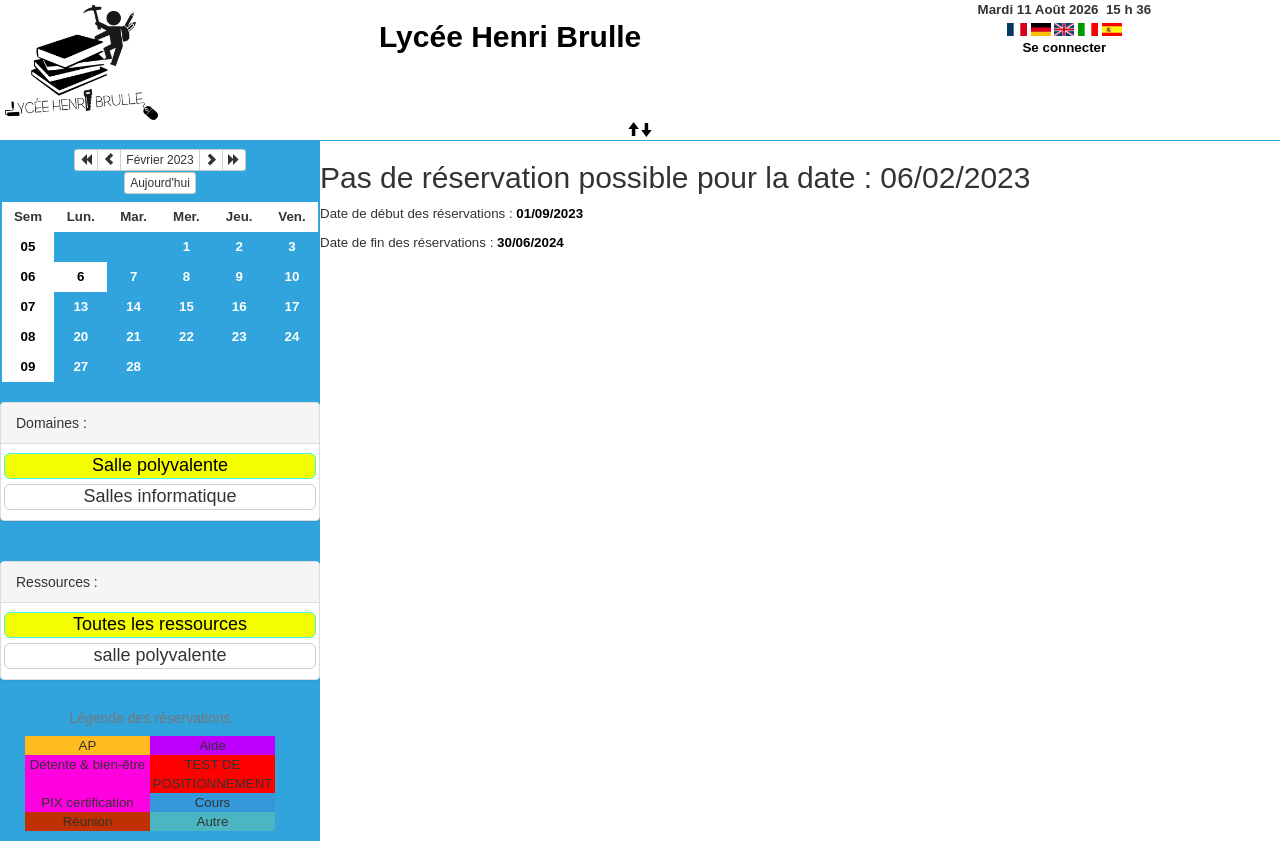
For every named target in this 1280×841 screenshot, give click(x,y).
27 (80, 366)
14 (133, 306)
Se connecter (1064, 47)
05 (28, 246)
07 (28, 306)
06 (28, 276)
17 (292, 306)
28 (133, 366)
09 (28, 366)
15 (186, 306)
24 (292, 336)
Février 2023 (159, 160)
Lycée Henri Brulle (510, 36)
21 (133, 336)
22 (186, 336)
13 (80, 306)
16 (239, 306)
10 (292, 276)
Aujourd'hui (160, 183)
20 (80, 336)
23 (239, 336)
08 (28, 336)
